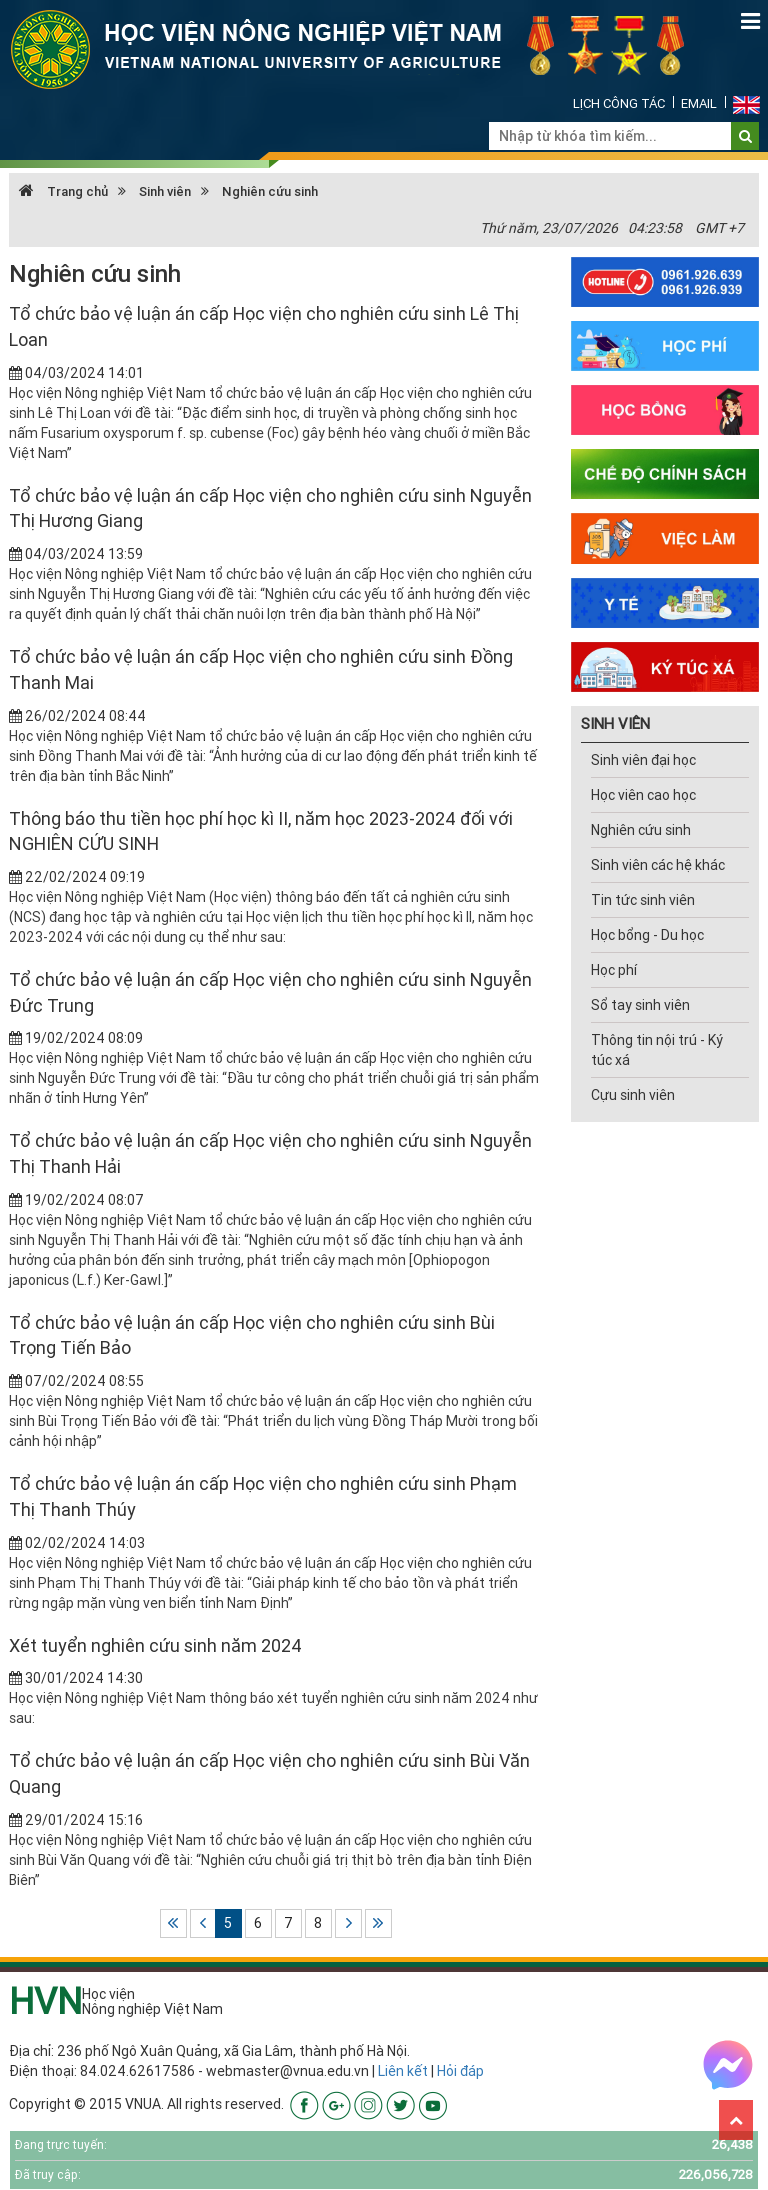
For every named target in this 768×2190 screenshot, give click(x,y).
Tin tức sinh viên (643, 900)
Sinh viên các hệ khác (658, 865)
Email (699, 103)
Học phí (614, 970)
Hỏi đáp (460, 2071)
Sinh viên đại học (643, 760)
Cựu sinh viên (633, 1095)
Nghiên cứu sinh (270, 191)
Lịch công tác (619, 103)
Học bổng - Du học (647, 935)
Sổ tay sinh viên (640, 1005)
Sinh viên (165, 191)
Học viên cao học (643, 795)
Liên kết (403, 2071)
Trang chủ (63, 191)
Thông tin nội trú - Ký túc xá (657, 1050)
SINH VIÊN (615, 723)
